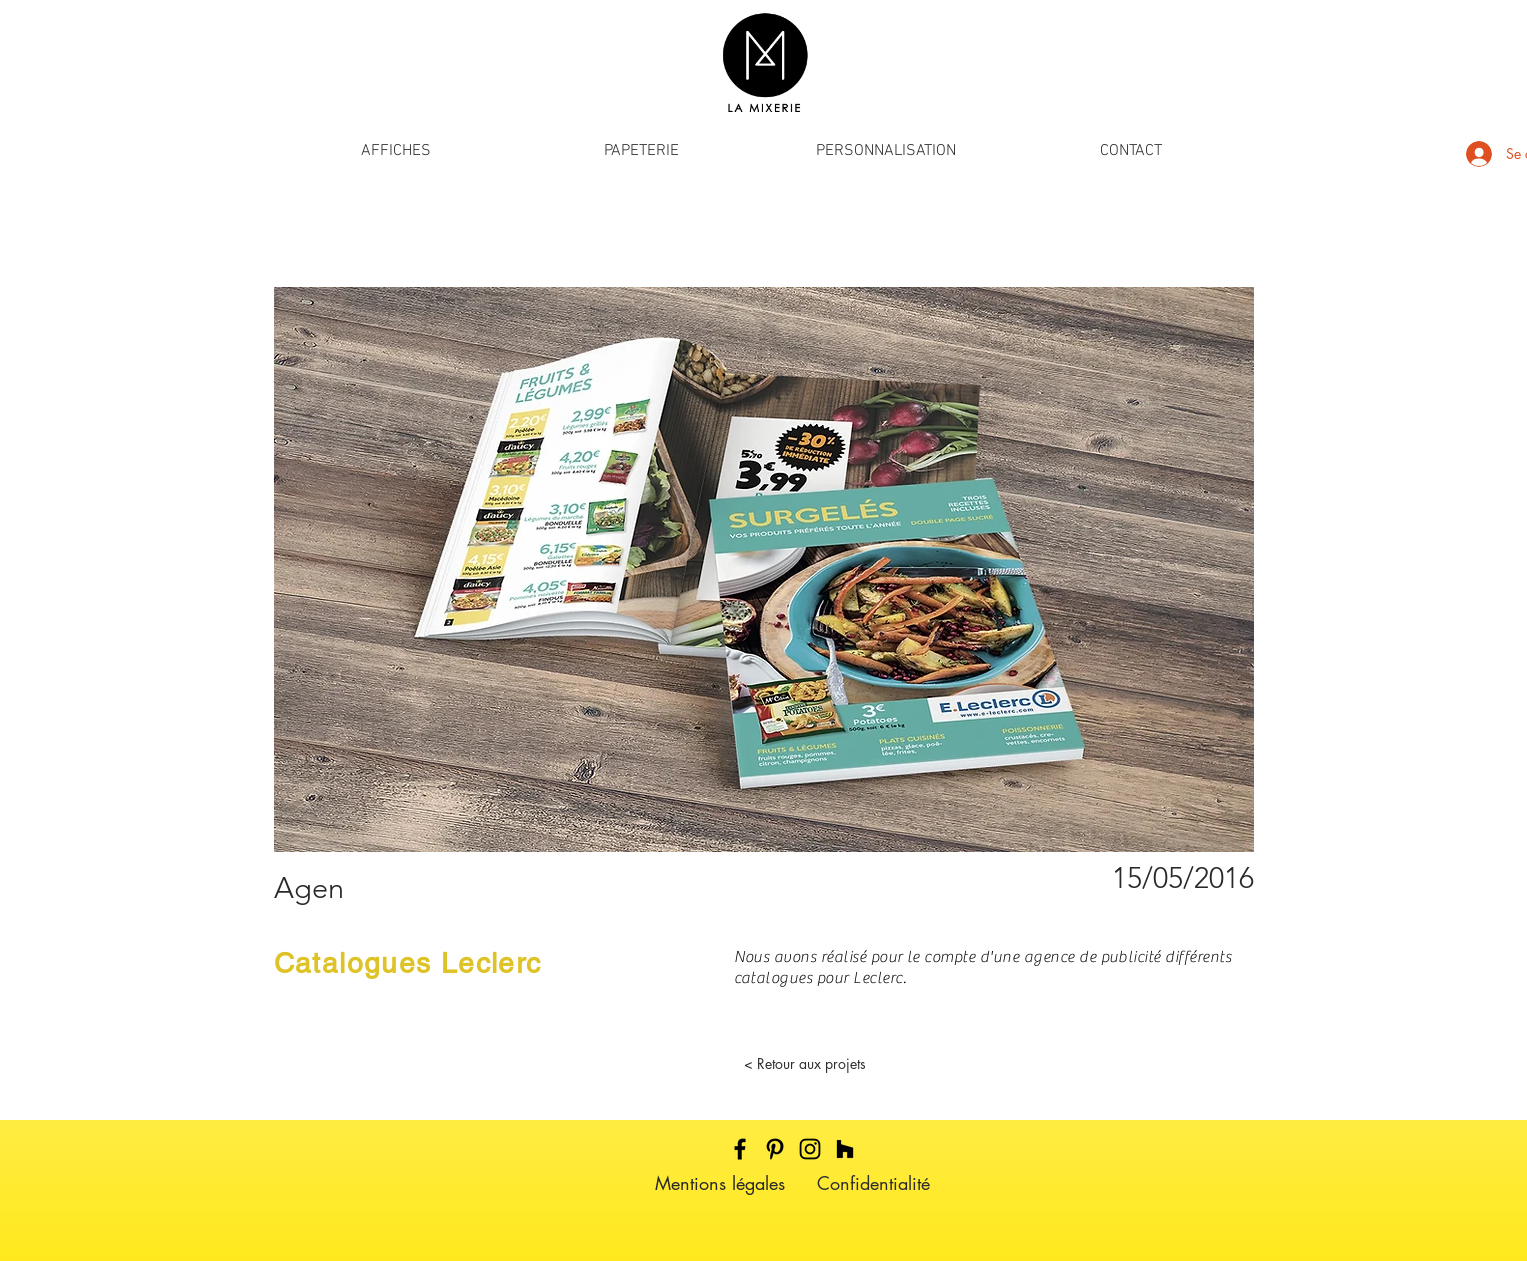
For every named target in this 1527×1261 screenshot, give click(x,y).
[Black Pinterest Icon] (775, 1149)
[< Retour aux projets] (805, 1064)
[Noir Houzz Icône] (845, 1149)
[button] (396, 151)
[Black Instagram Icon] (810, 1149)
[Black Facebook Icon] (740, 1149)
